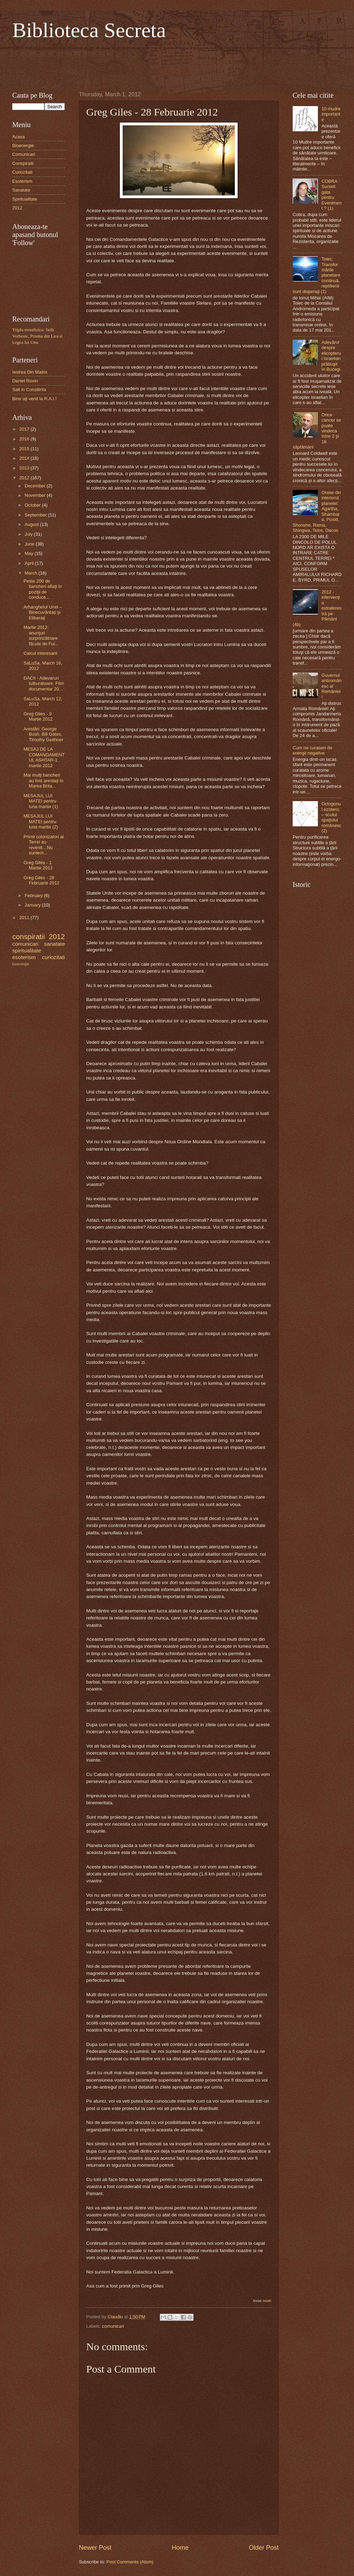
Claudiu (116, 2316)
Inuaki (267, 2301)
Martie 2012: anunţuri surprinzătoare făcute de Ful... (41, 635)
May (29, 553)
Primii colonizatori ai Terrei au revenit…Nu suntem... (43, 844)
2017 (24, 429)
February (34, 895)
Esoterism (22, 181)
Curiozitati (22, 172)
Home (180, 2547)
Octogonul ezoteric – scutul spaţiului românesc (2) (331, 817)
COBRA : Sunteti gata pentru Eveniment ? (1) (331, 195)
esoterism (24, 957)
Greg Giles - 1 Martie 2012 (38, 865)
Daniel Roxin (25, 380)
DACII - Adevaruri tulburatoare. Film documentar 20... (43, 683)
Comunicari (23, 154)
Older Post (264, 2547)
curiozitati (53, 957)
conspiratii (28, 936)
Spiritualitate (24, 199)
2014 (24, 458)
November (36, 495)
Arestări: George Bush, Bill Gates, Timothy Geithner (43, 734)
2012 (17, 207)
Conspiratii (23, 163)
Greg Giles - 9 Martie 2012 (38, 716)
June (30, 544)
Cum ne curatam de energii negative (312, 750)
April (30, 563)
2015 (24, 448)
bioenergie (20, 964)
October (33, 505)
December (36, 485)
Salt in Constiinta (29, 389)
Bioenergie (23, 145)
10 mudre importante (330, 114)
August (32, 524)
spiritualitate (26, 950)
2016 (24, 439)
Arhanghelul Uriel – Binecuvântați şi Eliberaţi (42, 612)
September (36, 515)
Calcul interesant (40, 653)
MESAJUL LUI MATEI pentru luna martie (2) (40, 821)
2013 (24, 468)
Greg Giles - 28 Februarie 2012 (41, 880)
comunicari (113, 2326)
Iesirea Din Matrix (29, 372)
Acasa (18, 136)
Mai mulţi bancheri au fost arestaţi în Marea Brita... (43, 780)
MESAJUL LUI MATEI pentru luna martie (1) (40, 801)
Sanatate (21, 190)
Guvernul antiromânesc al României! (331, 686)
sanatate (54, 944)
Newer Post (95, 2547)
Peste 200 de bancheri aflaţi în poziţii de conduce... (42, 589)
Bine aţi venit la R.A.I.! (34, 398)
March (31, 573)
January (33, 905)
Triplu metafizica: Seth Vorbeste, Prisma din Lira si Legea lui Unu (37, 336)
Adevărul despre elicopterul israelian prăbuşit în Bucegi (331, 356)
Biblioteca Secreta (89, 30)
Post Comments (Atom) (130, 2561)
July (29, 534)
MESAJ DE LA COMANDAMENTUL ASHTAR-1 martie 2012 (43, 757)
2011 (24, 917)
